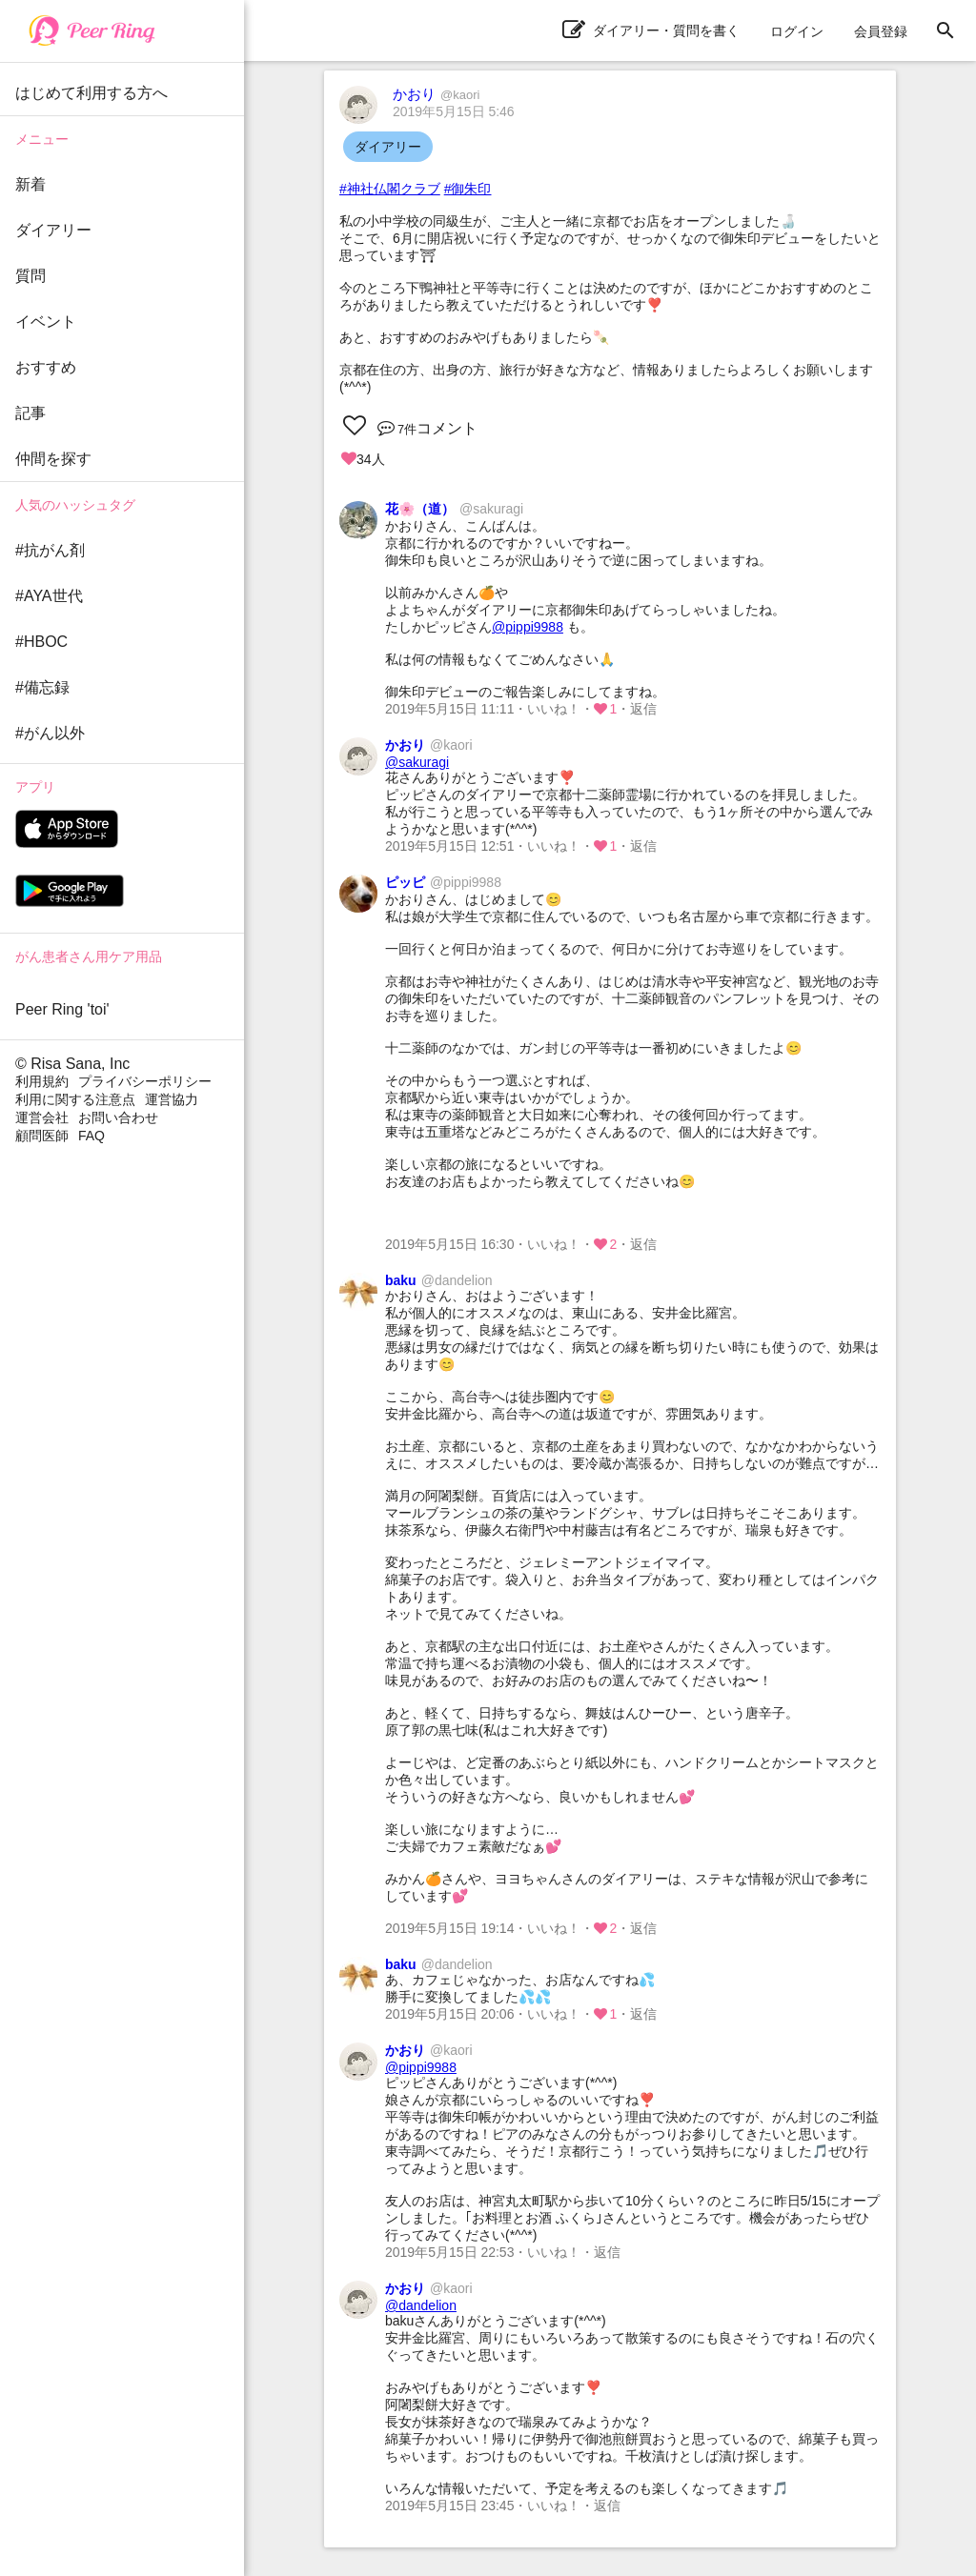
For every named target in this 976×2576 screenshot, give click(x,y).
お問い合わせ (118, 1117)
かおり (436, 94)
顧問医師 (42, 1135)
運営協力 (171, 1099)
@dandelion (421, 2305)
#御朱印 (468, 188)
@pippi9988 (527, 626)
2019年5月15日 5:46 (454, 111)
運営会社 (42, 1117)
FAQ (91, 1135)
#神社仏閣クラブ (389, 188)
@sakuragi (417, 762)
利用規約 (42, 1081)
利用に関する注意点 (75, 1099)
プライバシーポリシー (145, 1081)
